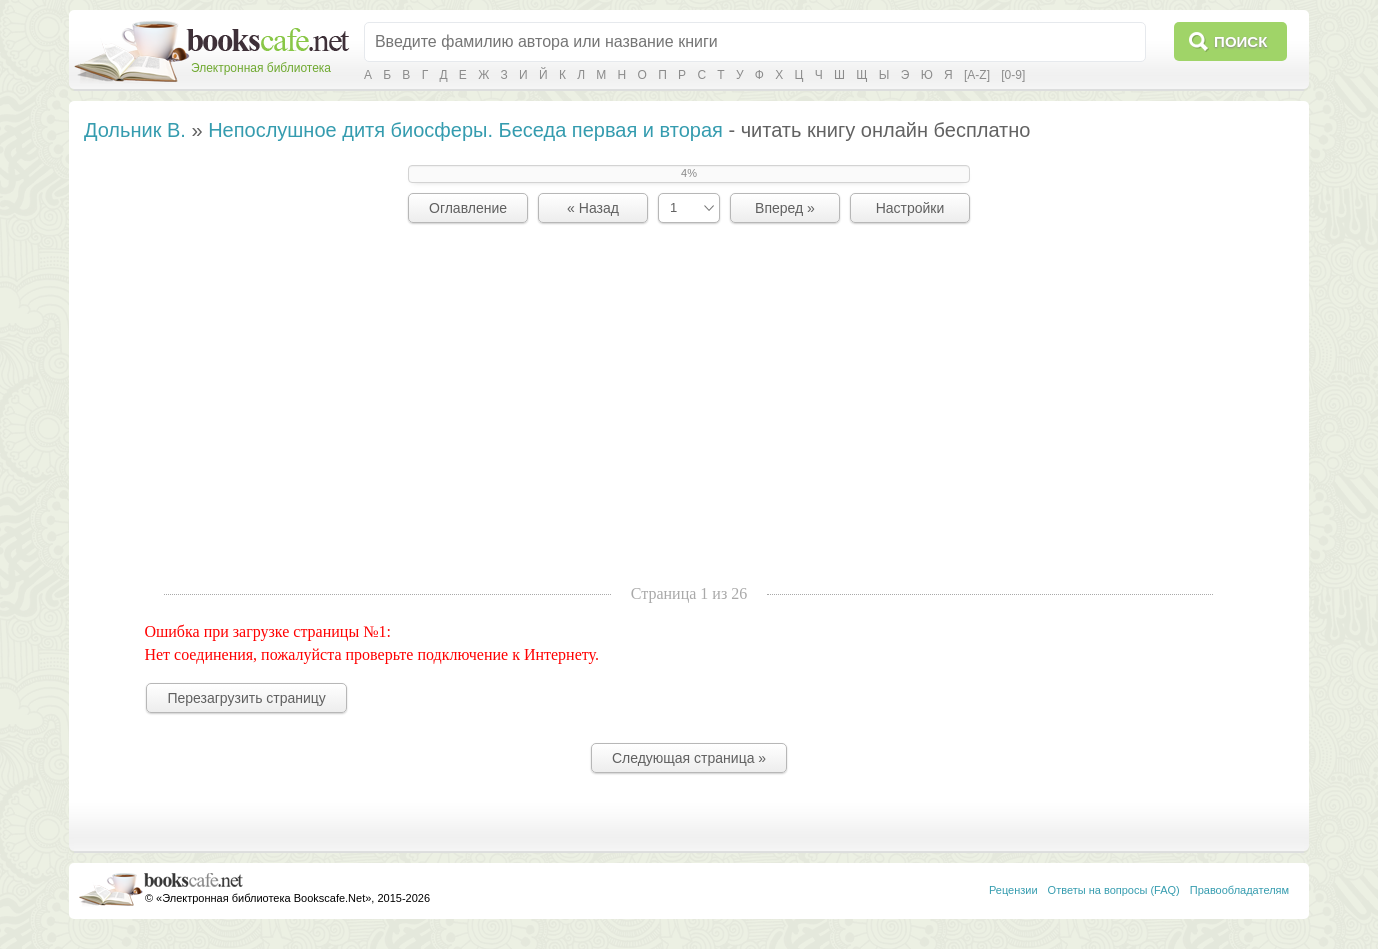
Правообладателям (1239, 890)
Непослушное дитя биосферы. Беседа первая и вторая (465, 130)
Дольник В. (135, 130)
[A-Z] (977, 75)
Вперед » (785, 208)
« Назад (593, 208)
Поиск (1240, 41)
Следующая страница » (689, 758)
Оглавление (468, 208)
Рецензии (1013, 890)
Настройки (910, 208)
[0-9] (1013, 75)
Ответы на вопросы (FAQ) (1114, 890)
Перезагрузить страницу (246, 698)
